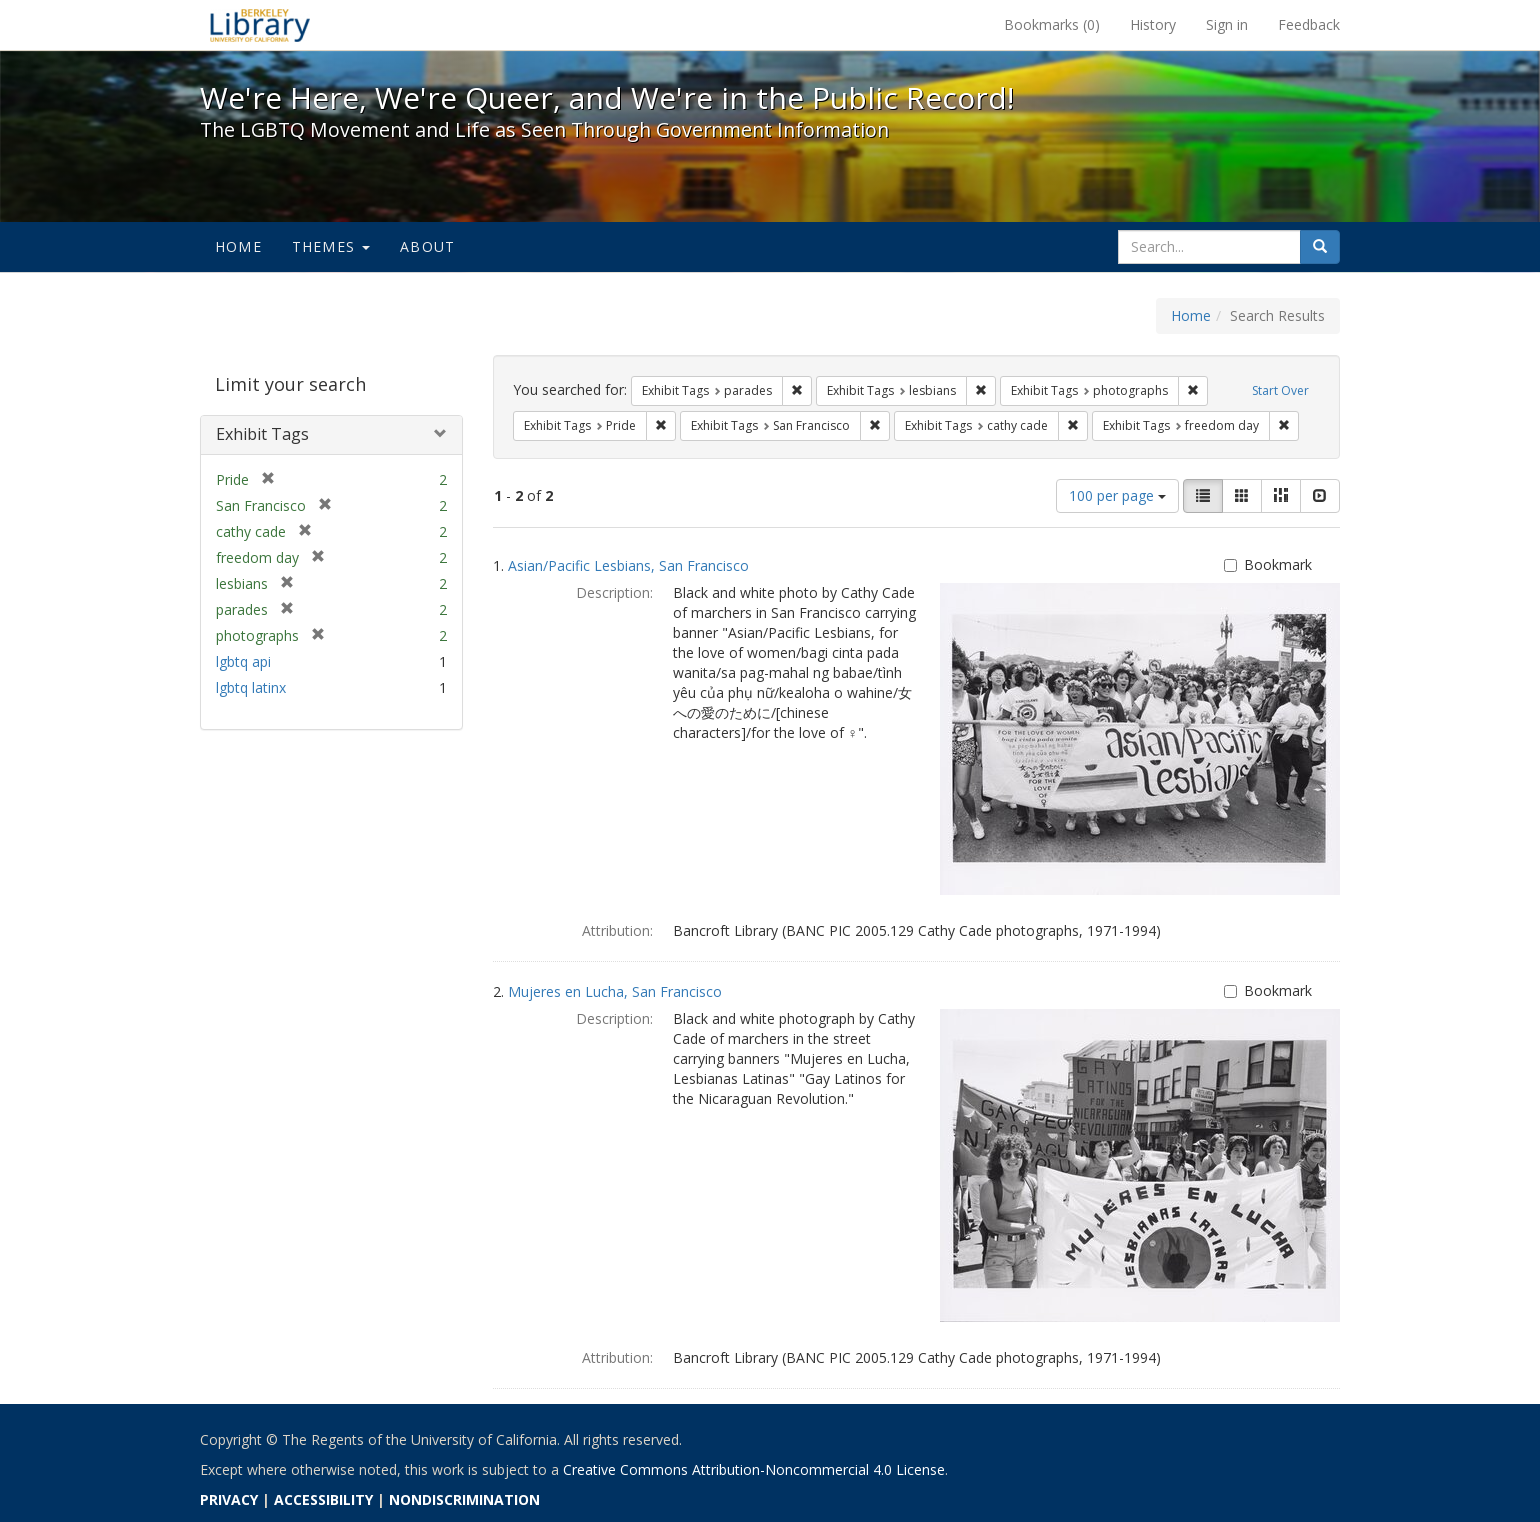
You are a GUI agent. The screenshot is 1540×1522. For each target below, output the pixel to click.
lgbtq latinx (251, 687)
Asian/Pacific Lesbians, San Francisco (628, 565)
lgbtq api (243, 661)
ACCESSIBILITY (323, 1499)
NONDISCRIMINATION (464, 1499)
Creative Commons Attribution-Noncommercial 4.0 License (754, 1469)
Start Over (1280, 390)
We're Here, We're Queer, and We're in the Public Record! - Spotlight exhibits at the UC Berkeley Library (260, 25)
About (427, 246)
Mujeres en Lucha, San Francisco (615, 991)
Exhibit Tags (262, 434)
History (1153, 24)
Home (238, 246)
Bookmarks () (1052, 24)
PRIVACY (229, 1499)
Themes (331, 246)
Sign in (1227, 24)
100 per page (1117, 495)
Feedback (1309, 24)
